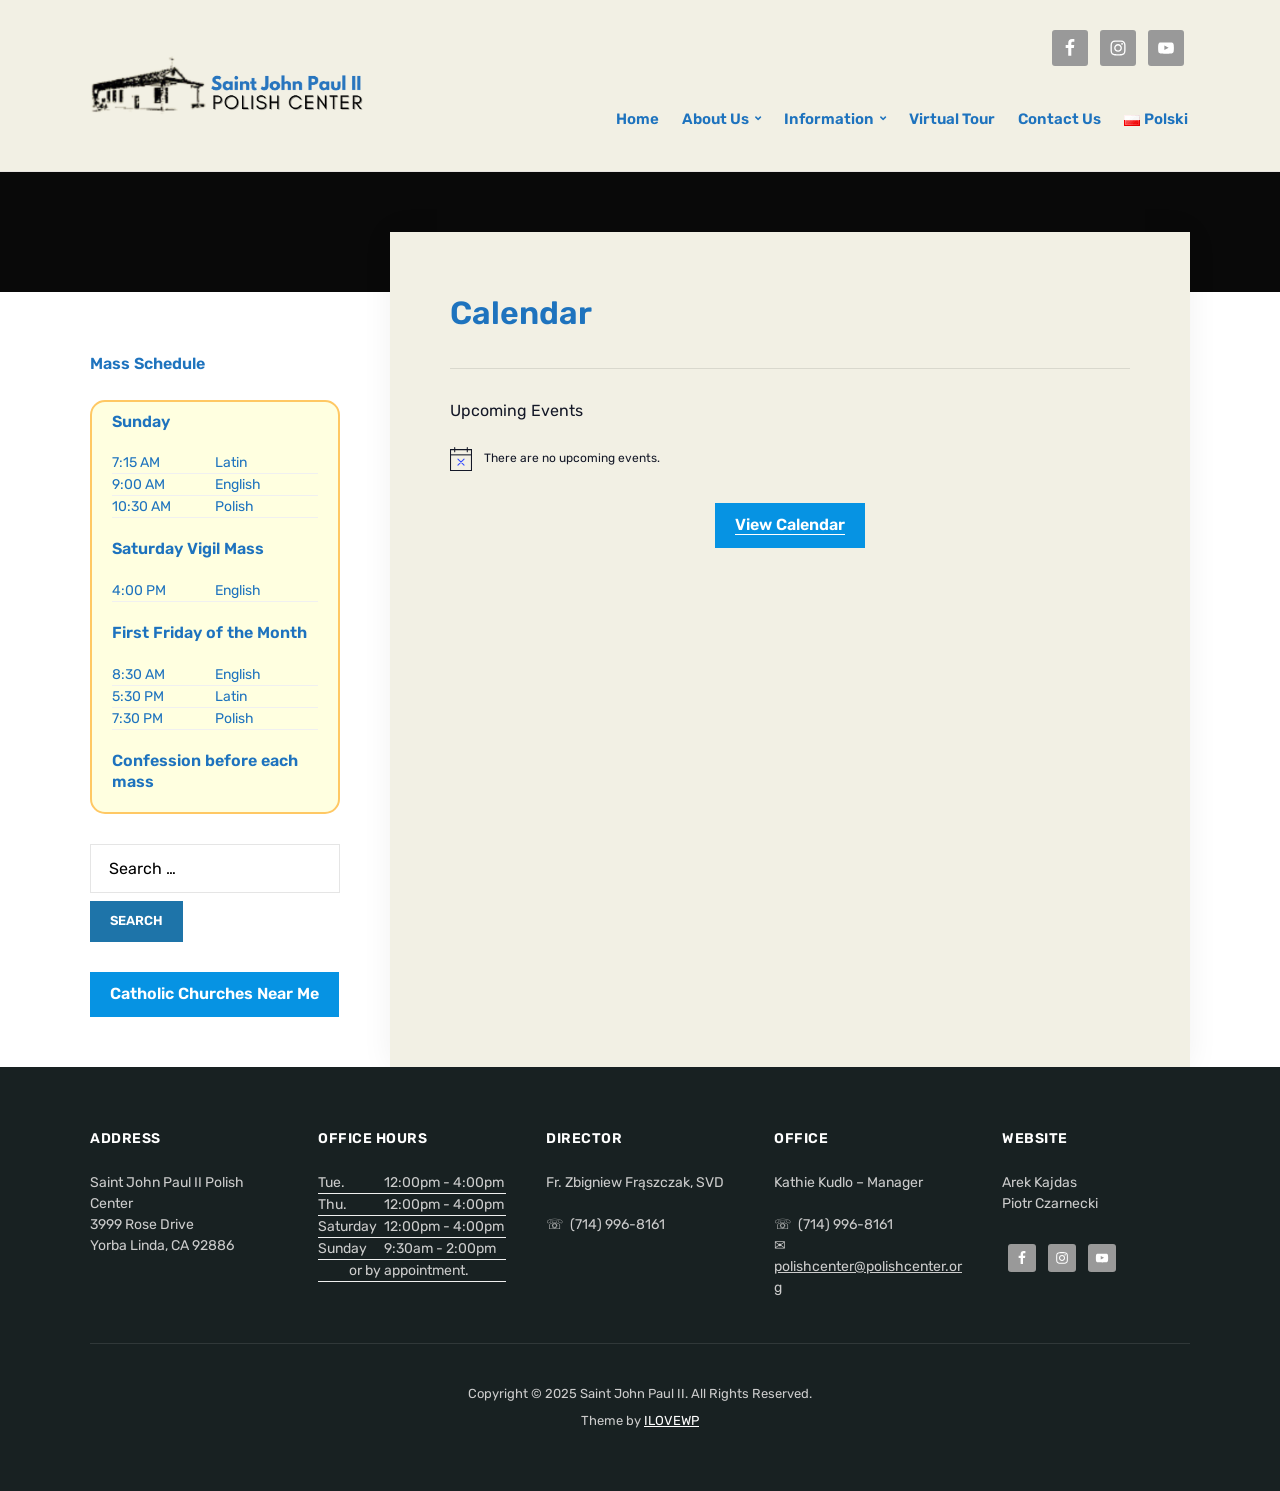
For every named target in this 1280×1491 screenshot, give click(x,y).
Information (829, 119)
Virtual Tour (952, 119)
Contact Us (1059, 119)
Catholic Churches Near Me (214, 993)
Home (637, 119)
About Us (715, 119)
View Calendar (790, 524)
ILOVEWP (671, 1420)
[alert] (790, 459)
